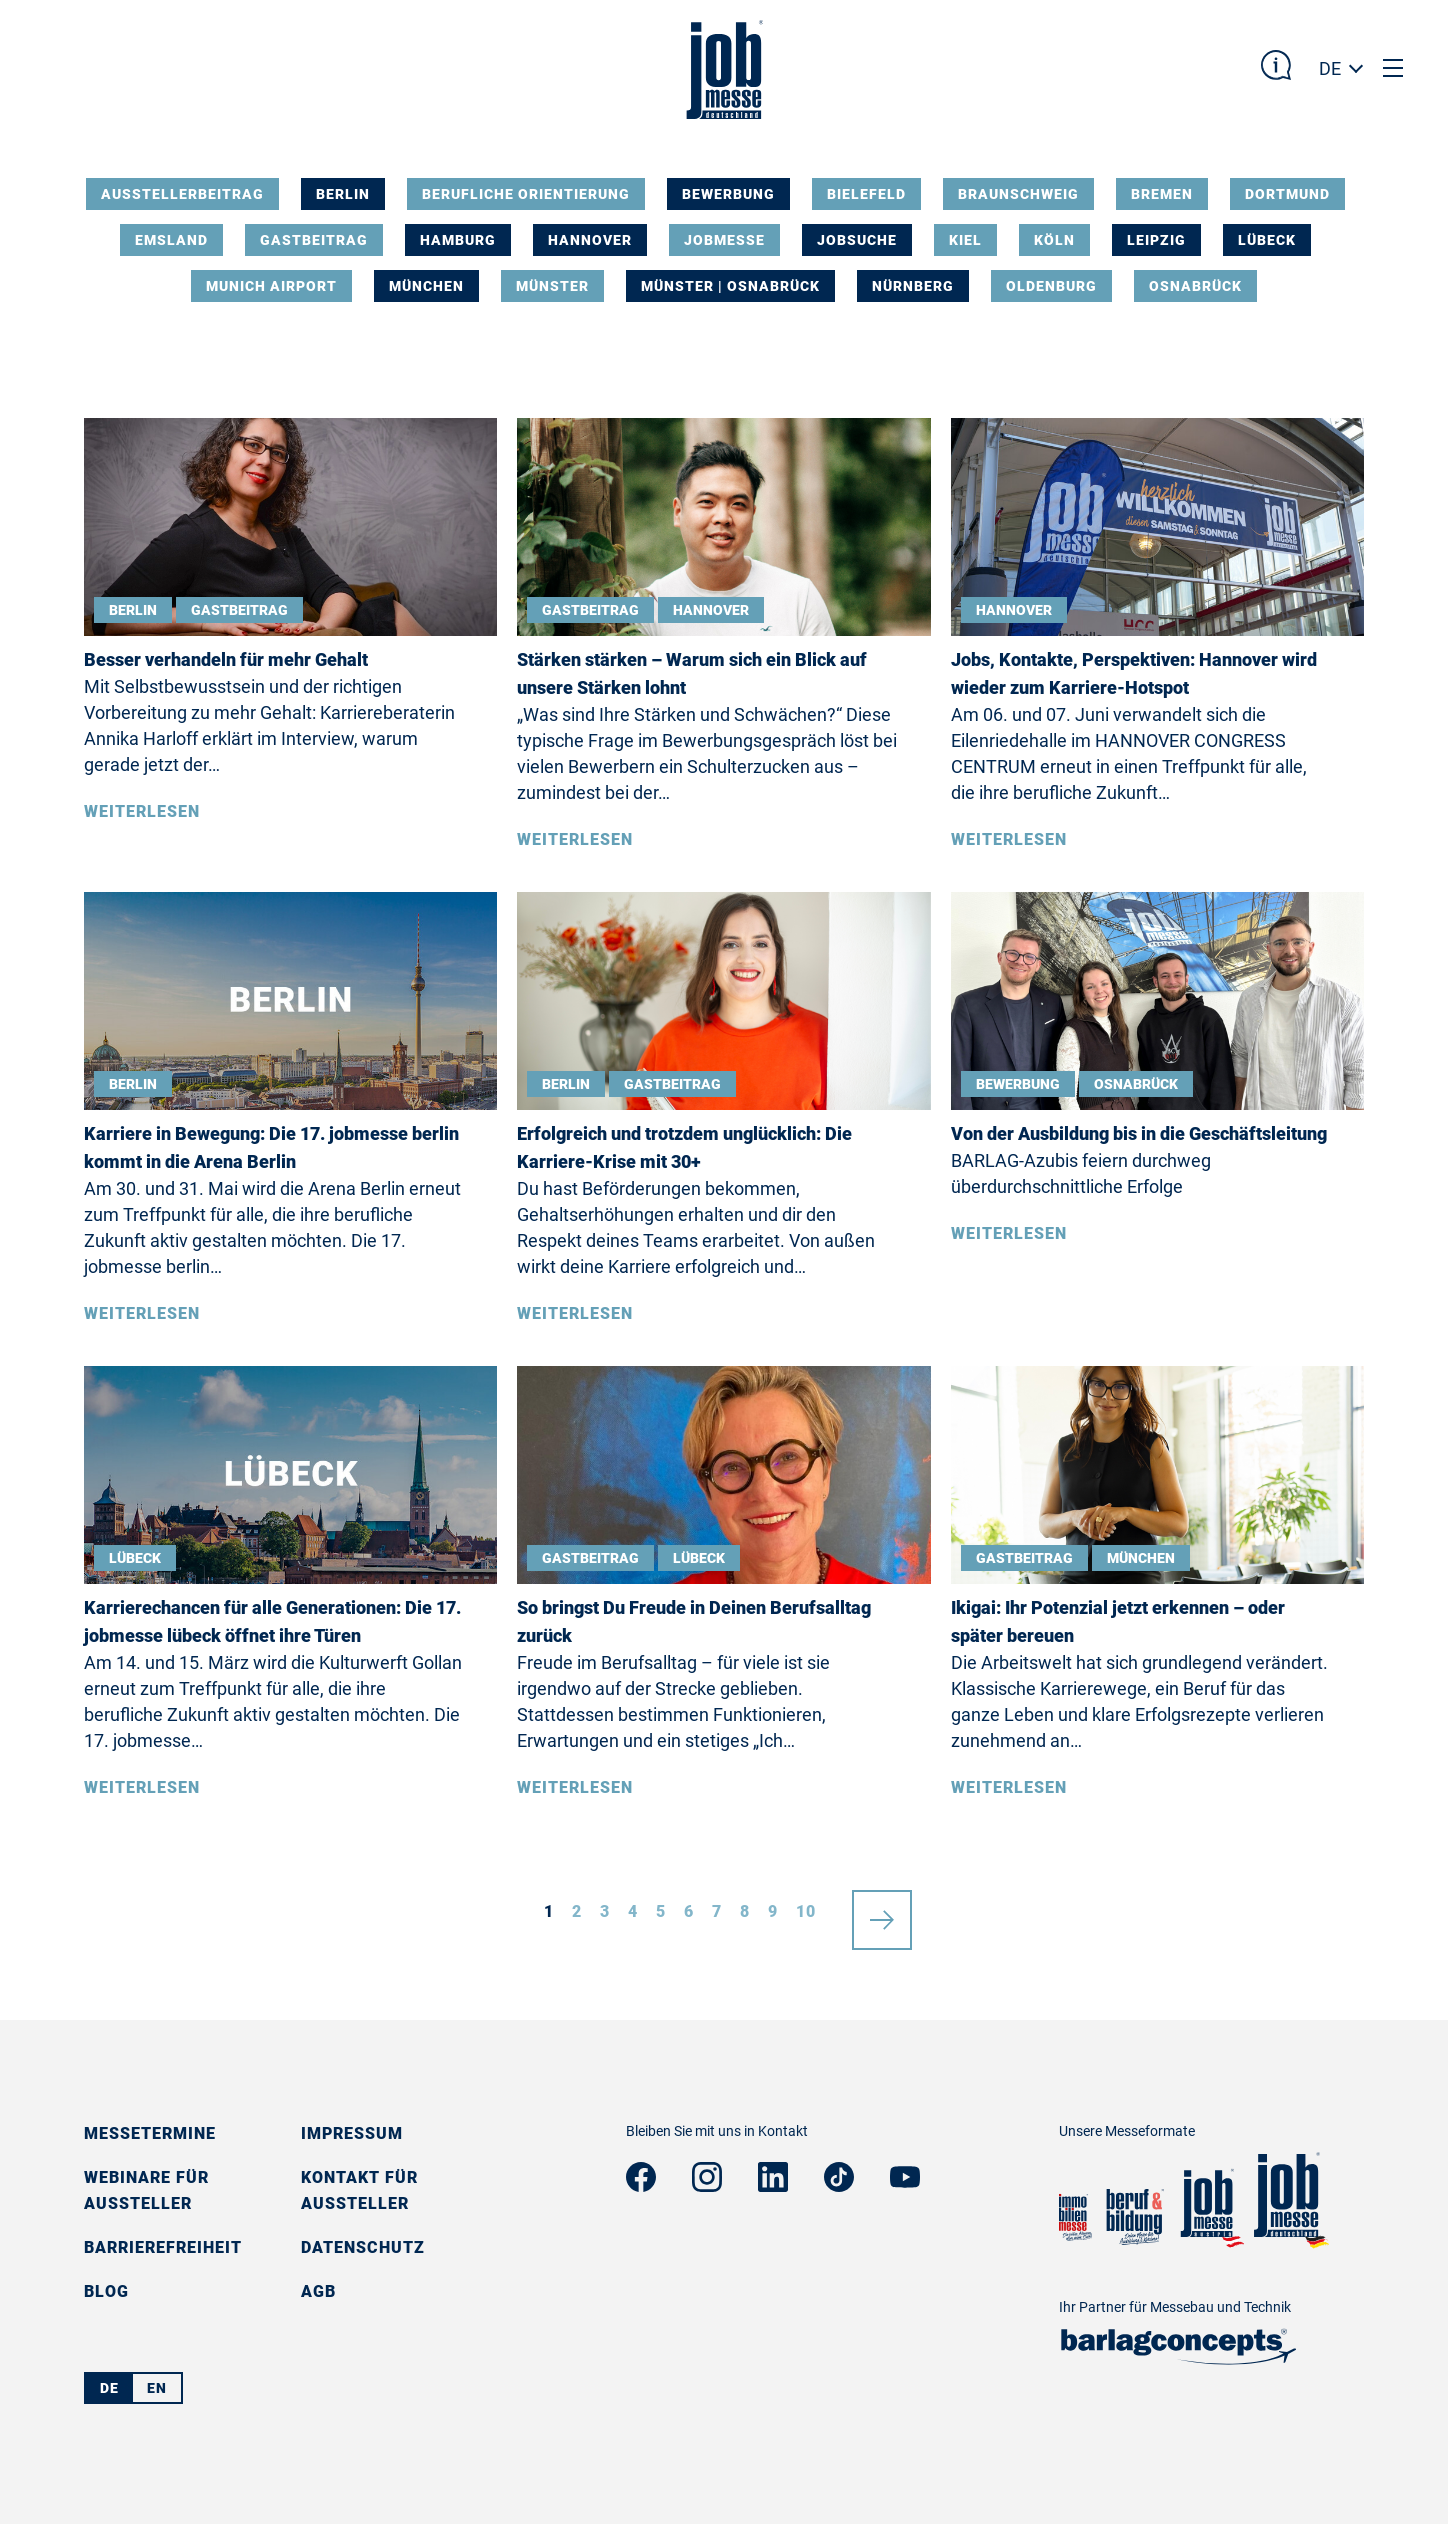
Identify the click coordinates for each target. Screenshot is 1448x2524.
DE (1330, 68)
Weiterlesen (142, 811)
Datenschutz (363, 2247)
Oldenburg (1051, 286)
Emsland (171, 240)
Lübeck (1267, 240)
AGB (318, 2291)
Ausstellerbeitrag (182, 194)
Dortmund (1287, 194)
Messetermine (150, 2133)
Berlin (343, 194)
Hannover (590, 240)
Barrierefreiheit (163, 2247)
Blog (106, 2291)
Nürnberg (913, 286)
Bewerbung (728, 194)
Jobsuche (857, 240)
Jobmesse (724, 240)
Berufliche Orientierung (526, 194)
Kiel (965, 240)
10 (806, 1911)
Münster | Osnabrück (730, 286)
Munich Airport (271, 286)
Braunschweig (1018, 194)
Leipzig (1156, 240)
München (426, 286)
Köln (1054, 240)
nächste (882, 1912)
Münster (552, 286)
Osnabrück (1195, 286)
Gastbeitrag (314, 240)
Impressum (352, 2133)
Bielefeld (866, 194)
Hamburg (458, 240)
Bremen (1162, 194)
